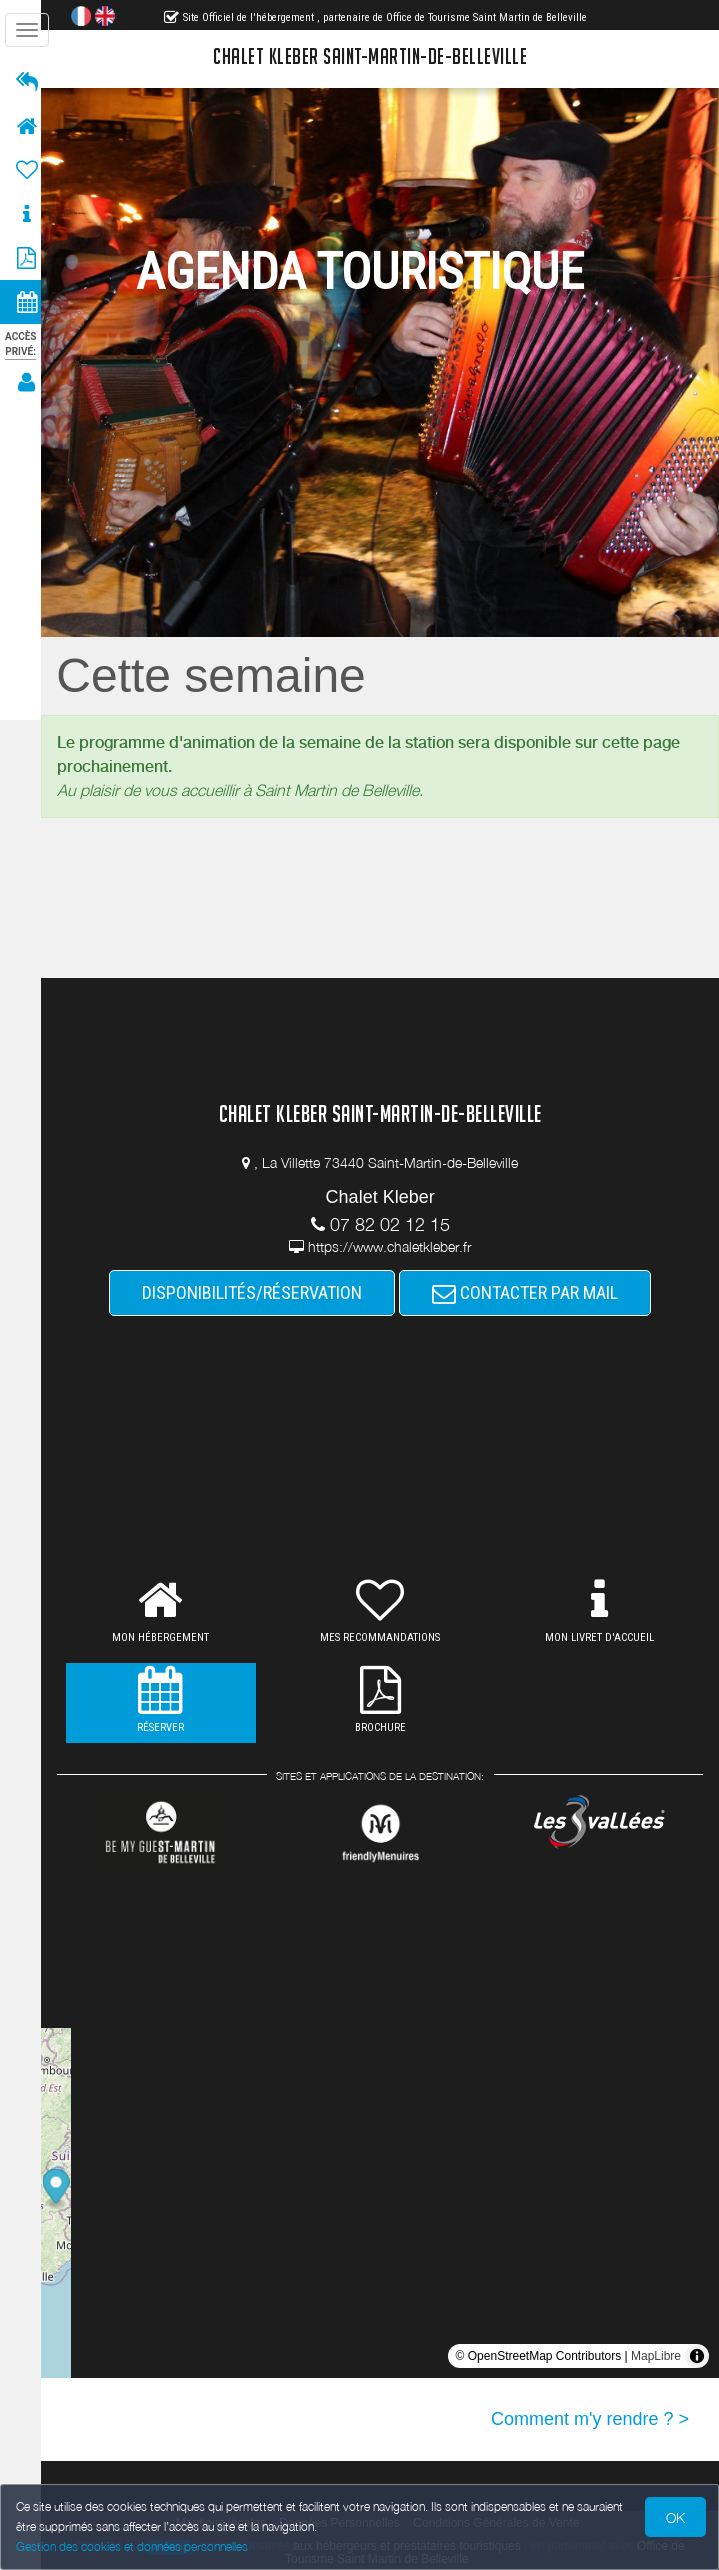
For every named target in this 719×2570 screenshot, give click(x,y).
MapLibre (656, 2356)
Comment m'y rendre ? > (590, 2419)
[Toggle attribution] (697, 2356)
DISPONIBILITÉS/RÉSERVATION (258, 1292)
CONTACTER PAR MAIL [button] (531, 1292)
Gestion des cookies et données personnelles (132, 2546)
